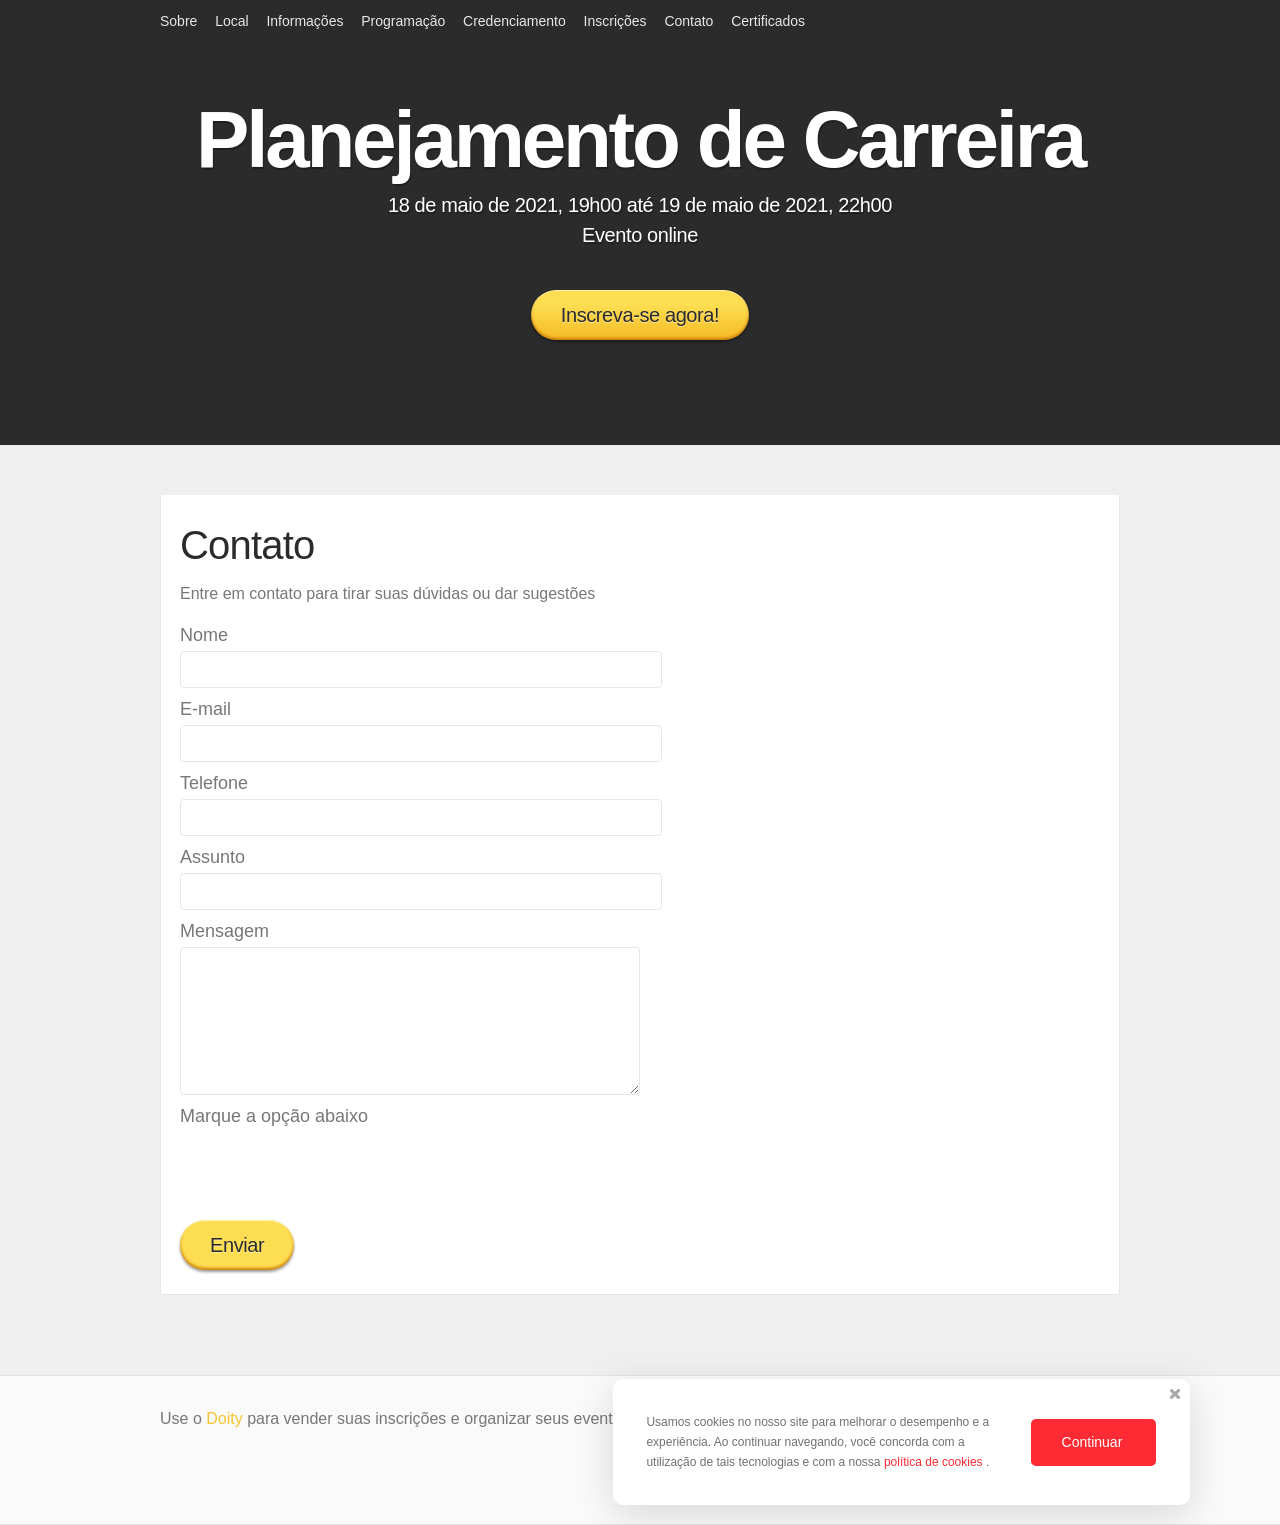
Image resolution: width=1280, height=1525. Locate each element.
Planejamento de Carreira (640, 139)
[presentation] (332, 1171)
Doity (224, 1418)
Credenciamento (514, 21)
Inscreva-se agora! (640, 315)
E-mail (205, 709)
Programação (403, 21)
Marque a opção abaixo (274, 1116)
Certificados (768, 21)
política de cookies (935, 1462)
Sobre (178, 21)
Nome (204, 635)
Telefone (214, 783)
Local (231, 21)
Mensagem (224, 931)
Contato (688, 21)
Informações (304, 21)
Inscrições (615, 21)
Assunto (212, 857)
